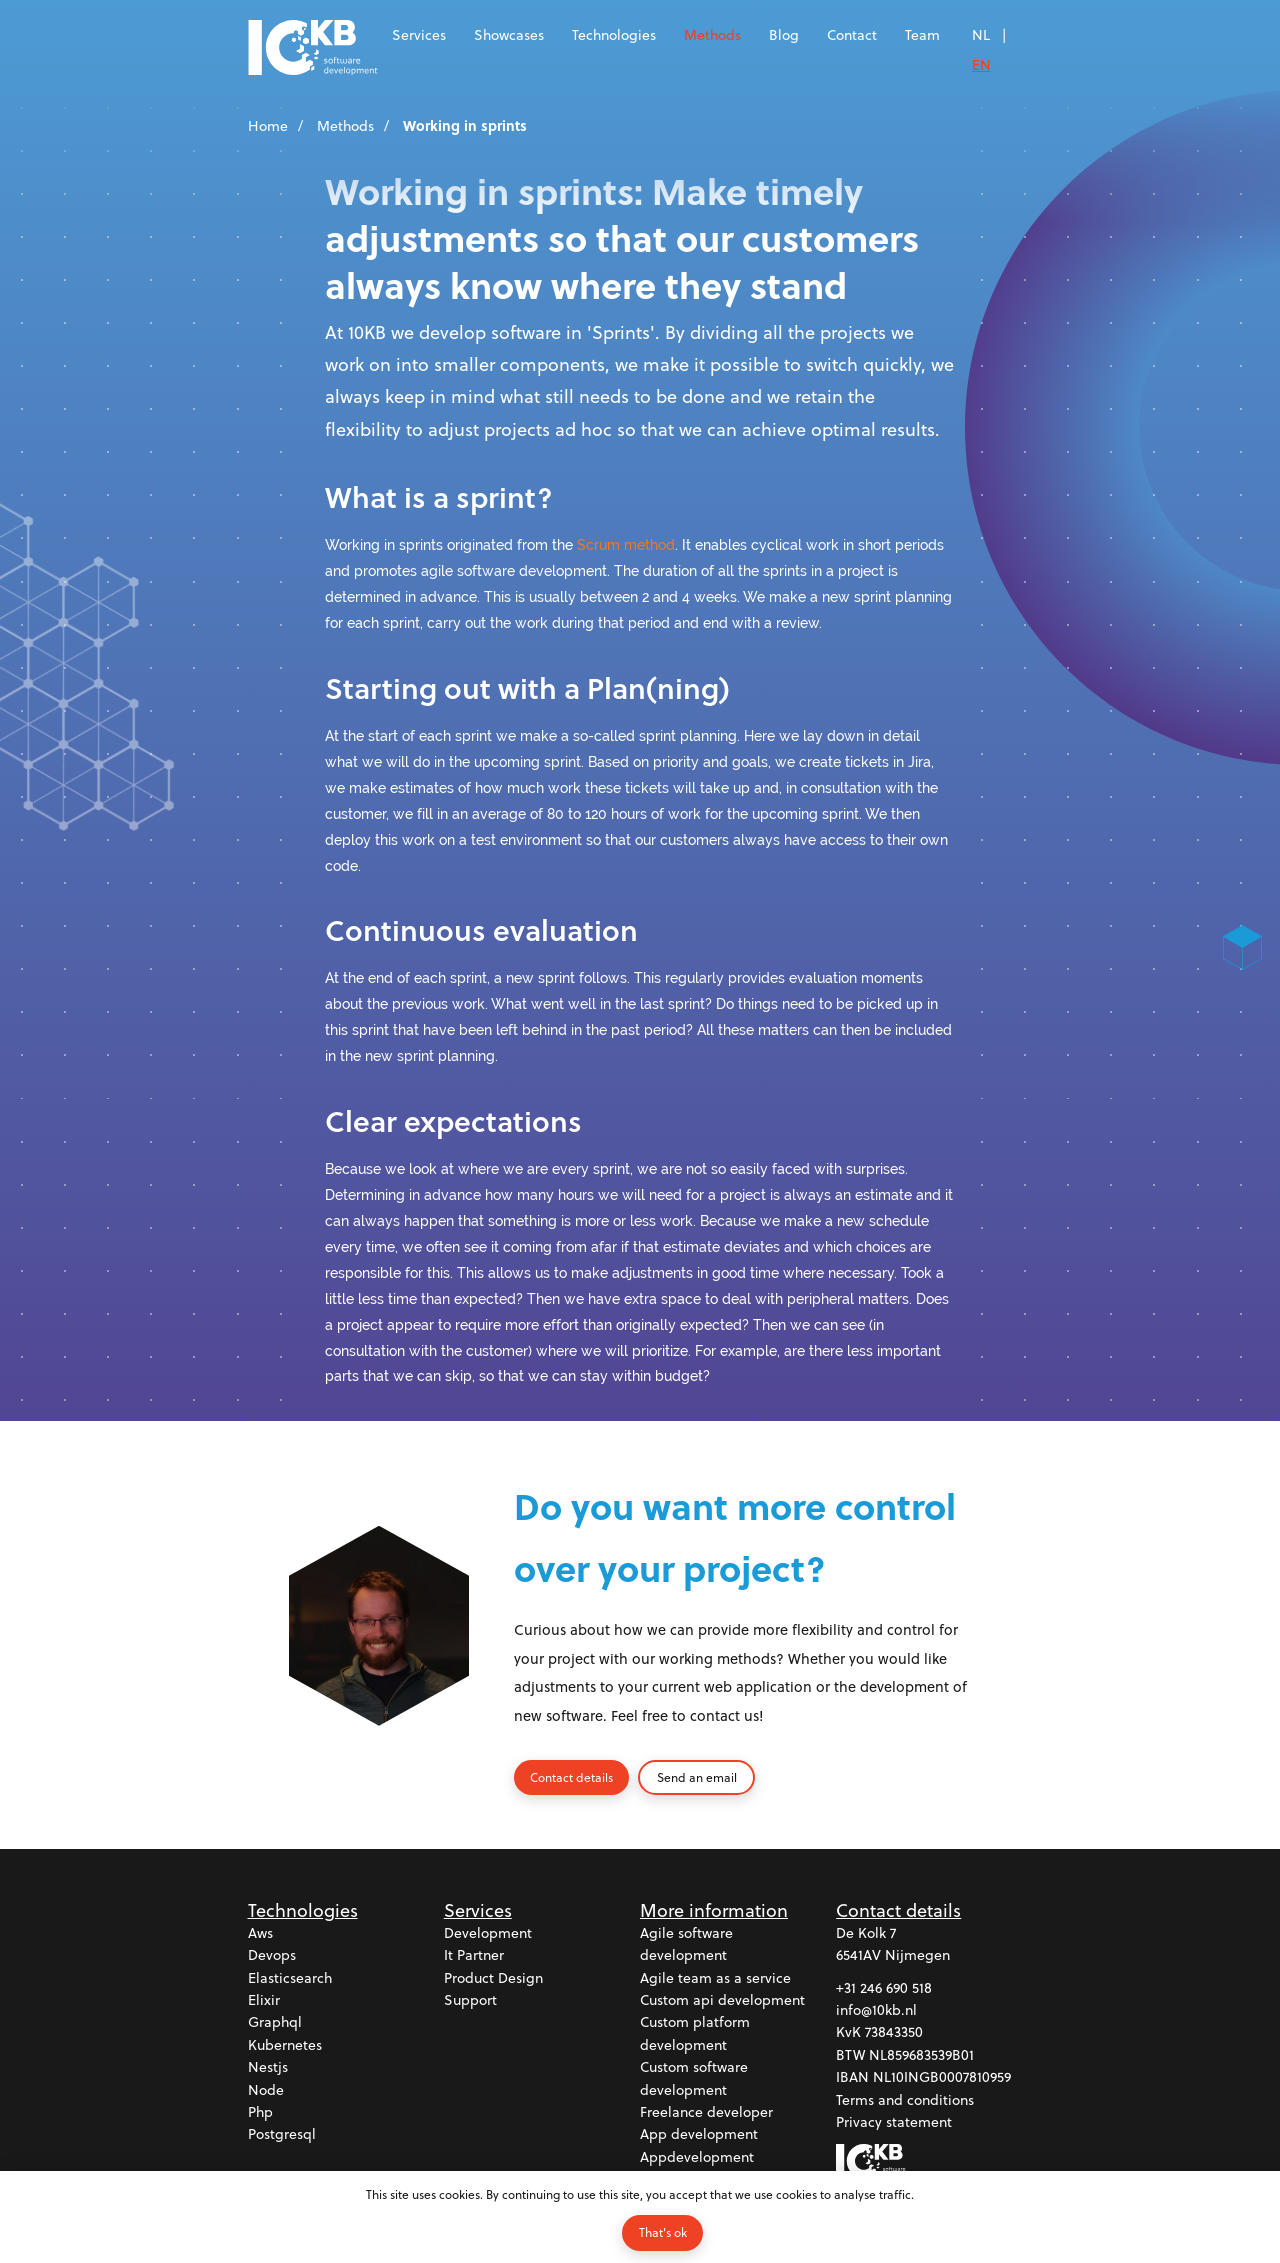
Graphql (275, 2022)
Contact (852, 34)
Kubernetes (285, 2044)
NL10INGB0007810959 (942, 2076)
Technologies (614, 34)
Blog (784, 34)
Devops (272, 1955)
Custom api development (722, 1999)
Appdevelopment (697, 2156)
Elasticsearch (290, 1977)
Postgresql (282, 2134)
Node (266, 2089)
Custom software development (694, 2077)
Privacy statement (894, 2121)
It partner (474, 1955)
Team (922, 34)
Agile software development (686, 1943)
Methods (712, 34)
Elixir (264, 1999)
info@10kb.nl (876, 2009)
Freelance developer (706, 2111)
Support (470, 1999)
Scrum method (626, 544)
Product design (493, 1977)
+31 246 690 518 (884, 1987)
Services (419, 34)
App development (699, 2134)
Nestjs (268, 2066)
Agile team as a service (715, 1977)
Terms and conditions (905, 2099)
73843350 (894, 2032)
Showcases (509, 34)
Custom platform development (695, 2033)
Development (488, 1932)
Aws (260, 1932)
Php (260, 2111)
